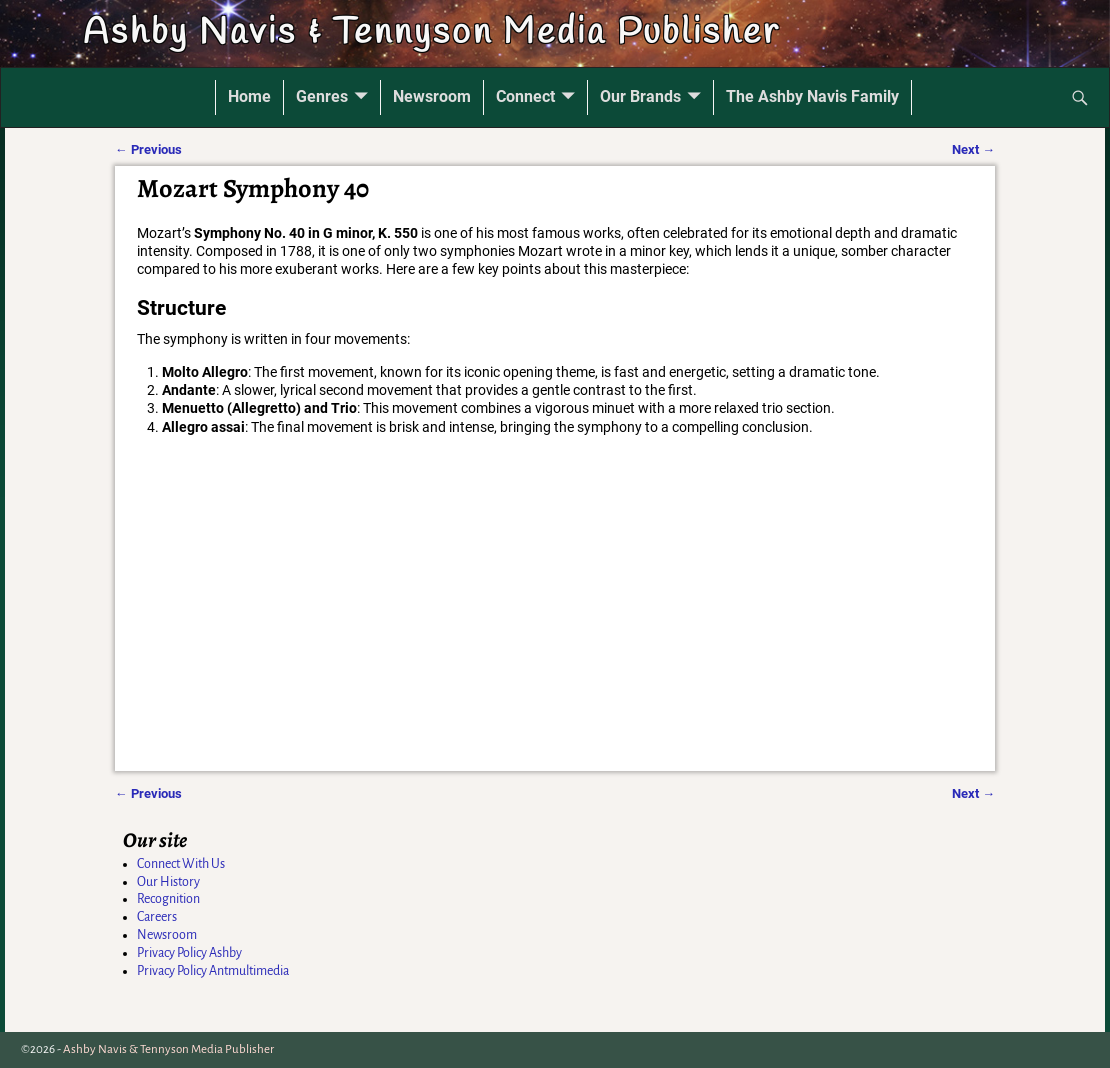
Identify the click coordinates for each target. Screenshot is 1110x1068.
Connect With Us (181, 864)
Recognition (168, 899)
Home (249, 96)
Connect (525, 96)
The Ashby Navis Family (812, 96)
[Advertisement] (557, 626)
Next (973, 149)
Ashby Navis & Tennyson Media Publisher (431, 33)
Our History (168, 882)
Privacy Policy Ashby (189, 953)
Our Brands (640, 96)
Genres (322, 96)
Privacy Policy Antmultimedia (213, 971)
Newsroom (432, 96)
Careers (157, 917)
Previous (148, 149)
